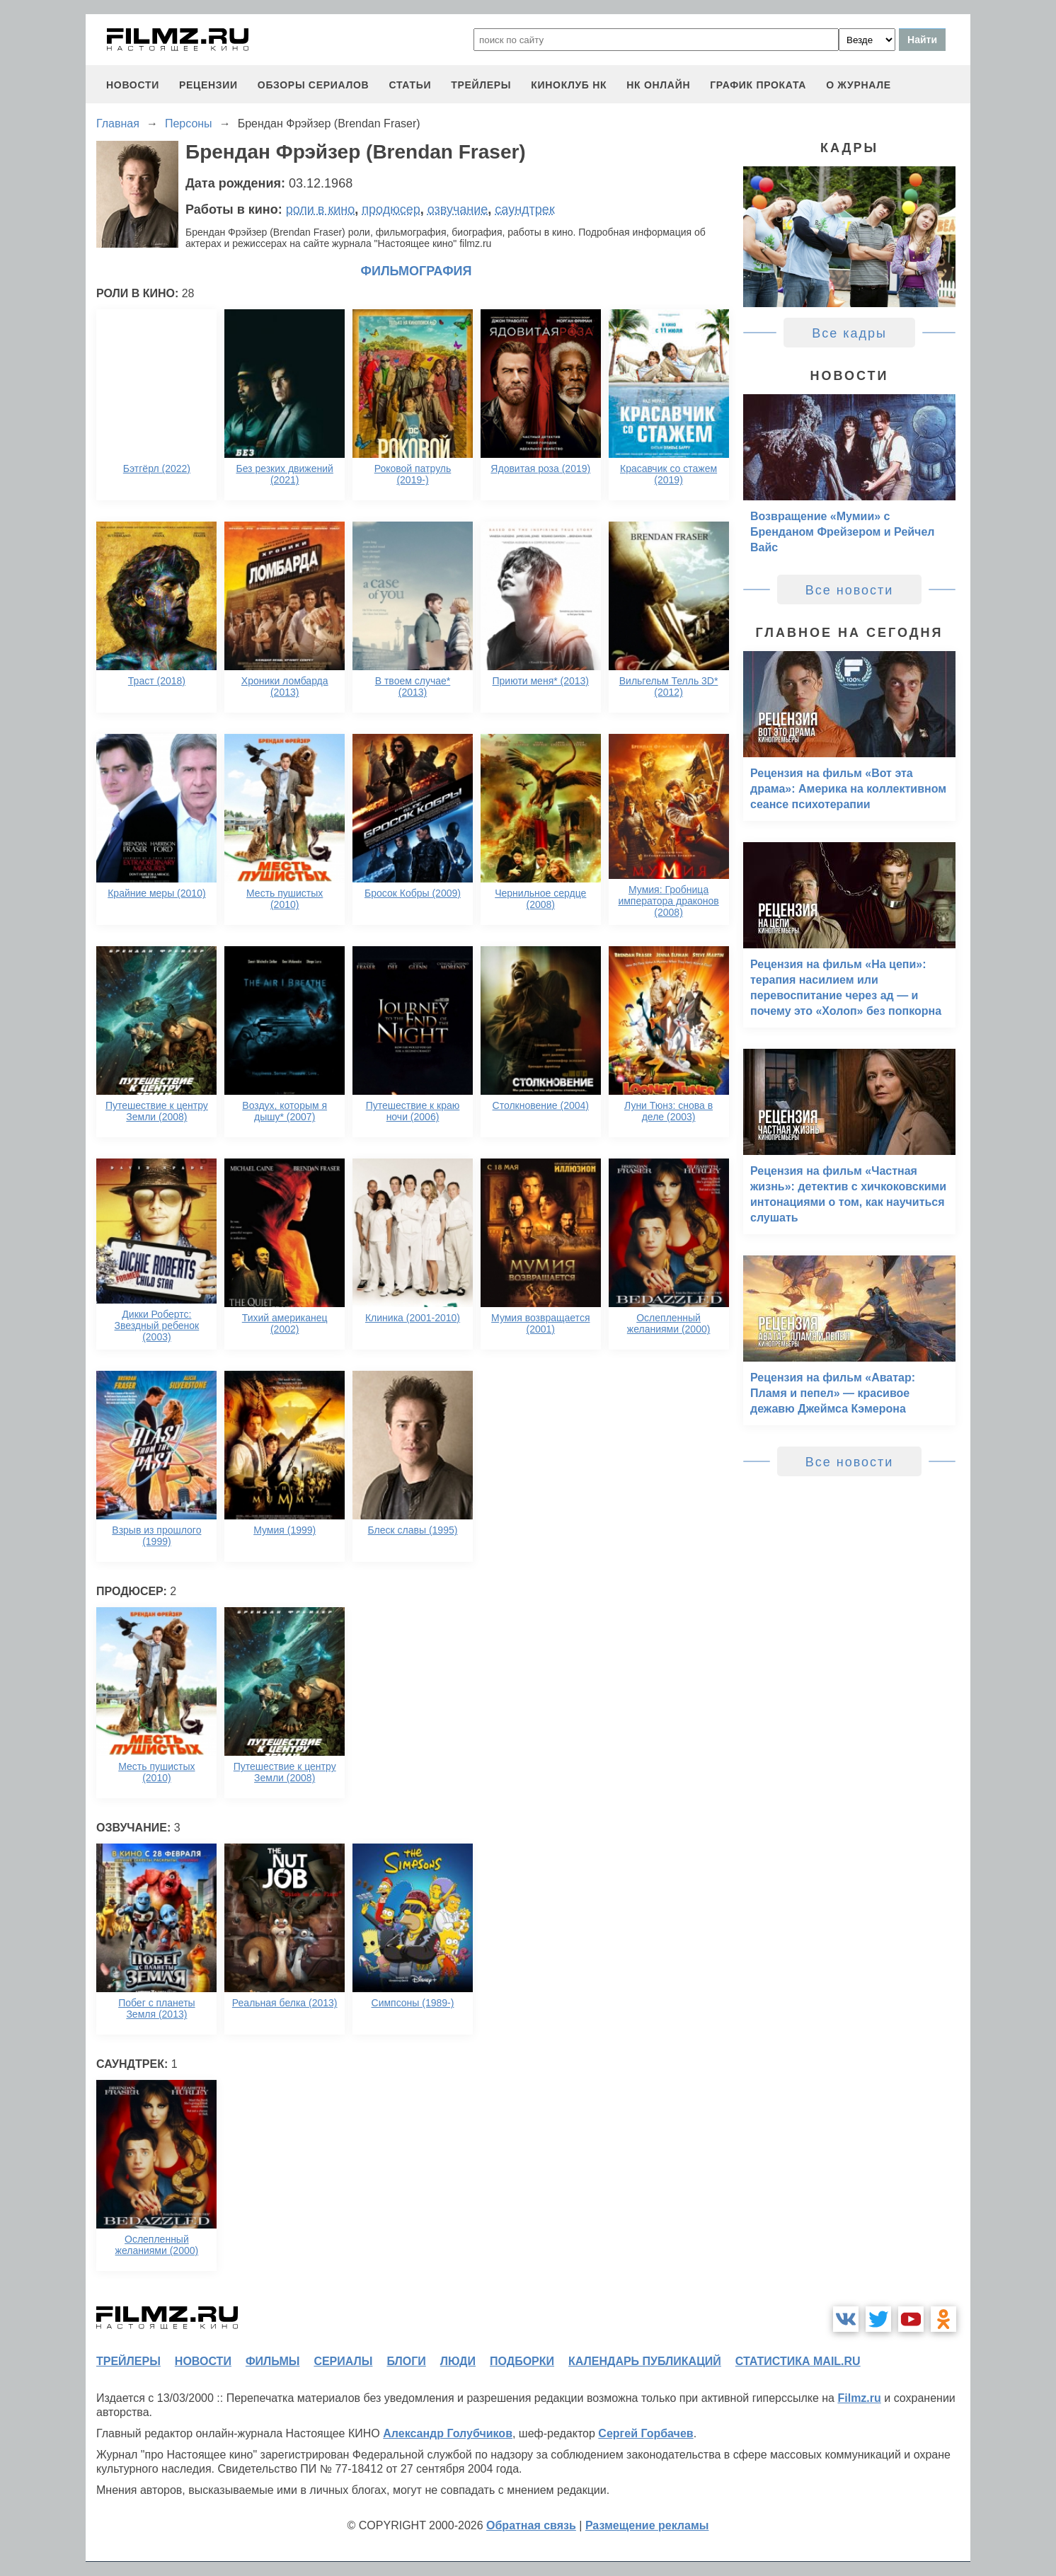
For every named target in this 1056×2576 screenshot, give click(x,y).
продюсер (391, 209)
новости (132, 85)
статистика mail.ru (798, 2361)
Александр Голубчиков (447, 2433)
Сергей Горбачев (645, 2433)
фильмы (272, 2361)
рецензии (208, 85)
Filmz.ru (858, 2398)
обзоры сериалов (313, 85)
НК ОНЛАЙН (658, 85)
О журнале (858, 85)
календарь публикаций (644, 2361)
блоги (405, 2361)
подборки (522, 2361)
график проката (758, 85)
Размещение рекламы (647, 2525)
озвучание (457, 209)
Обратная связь (531, 2525)
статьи (410, 85)
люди (458, 2361)
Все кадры (849, 333)
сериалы (343, 2361)
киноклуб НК (569, 85)
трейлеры (481, 85)
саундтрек (524, 209)
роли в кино (320, 209)
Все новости (849, 590)
